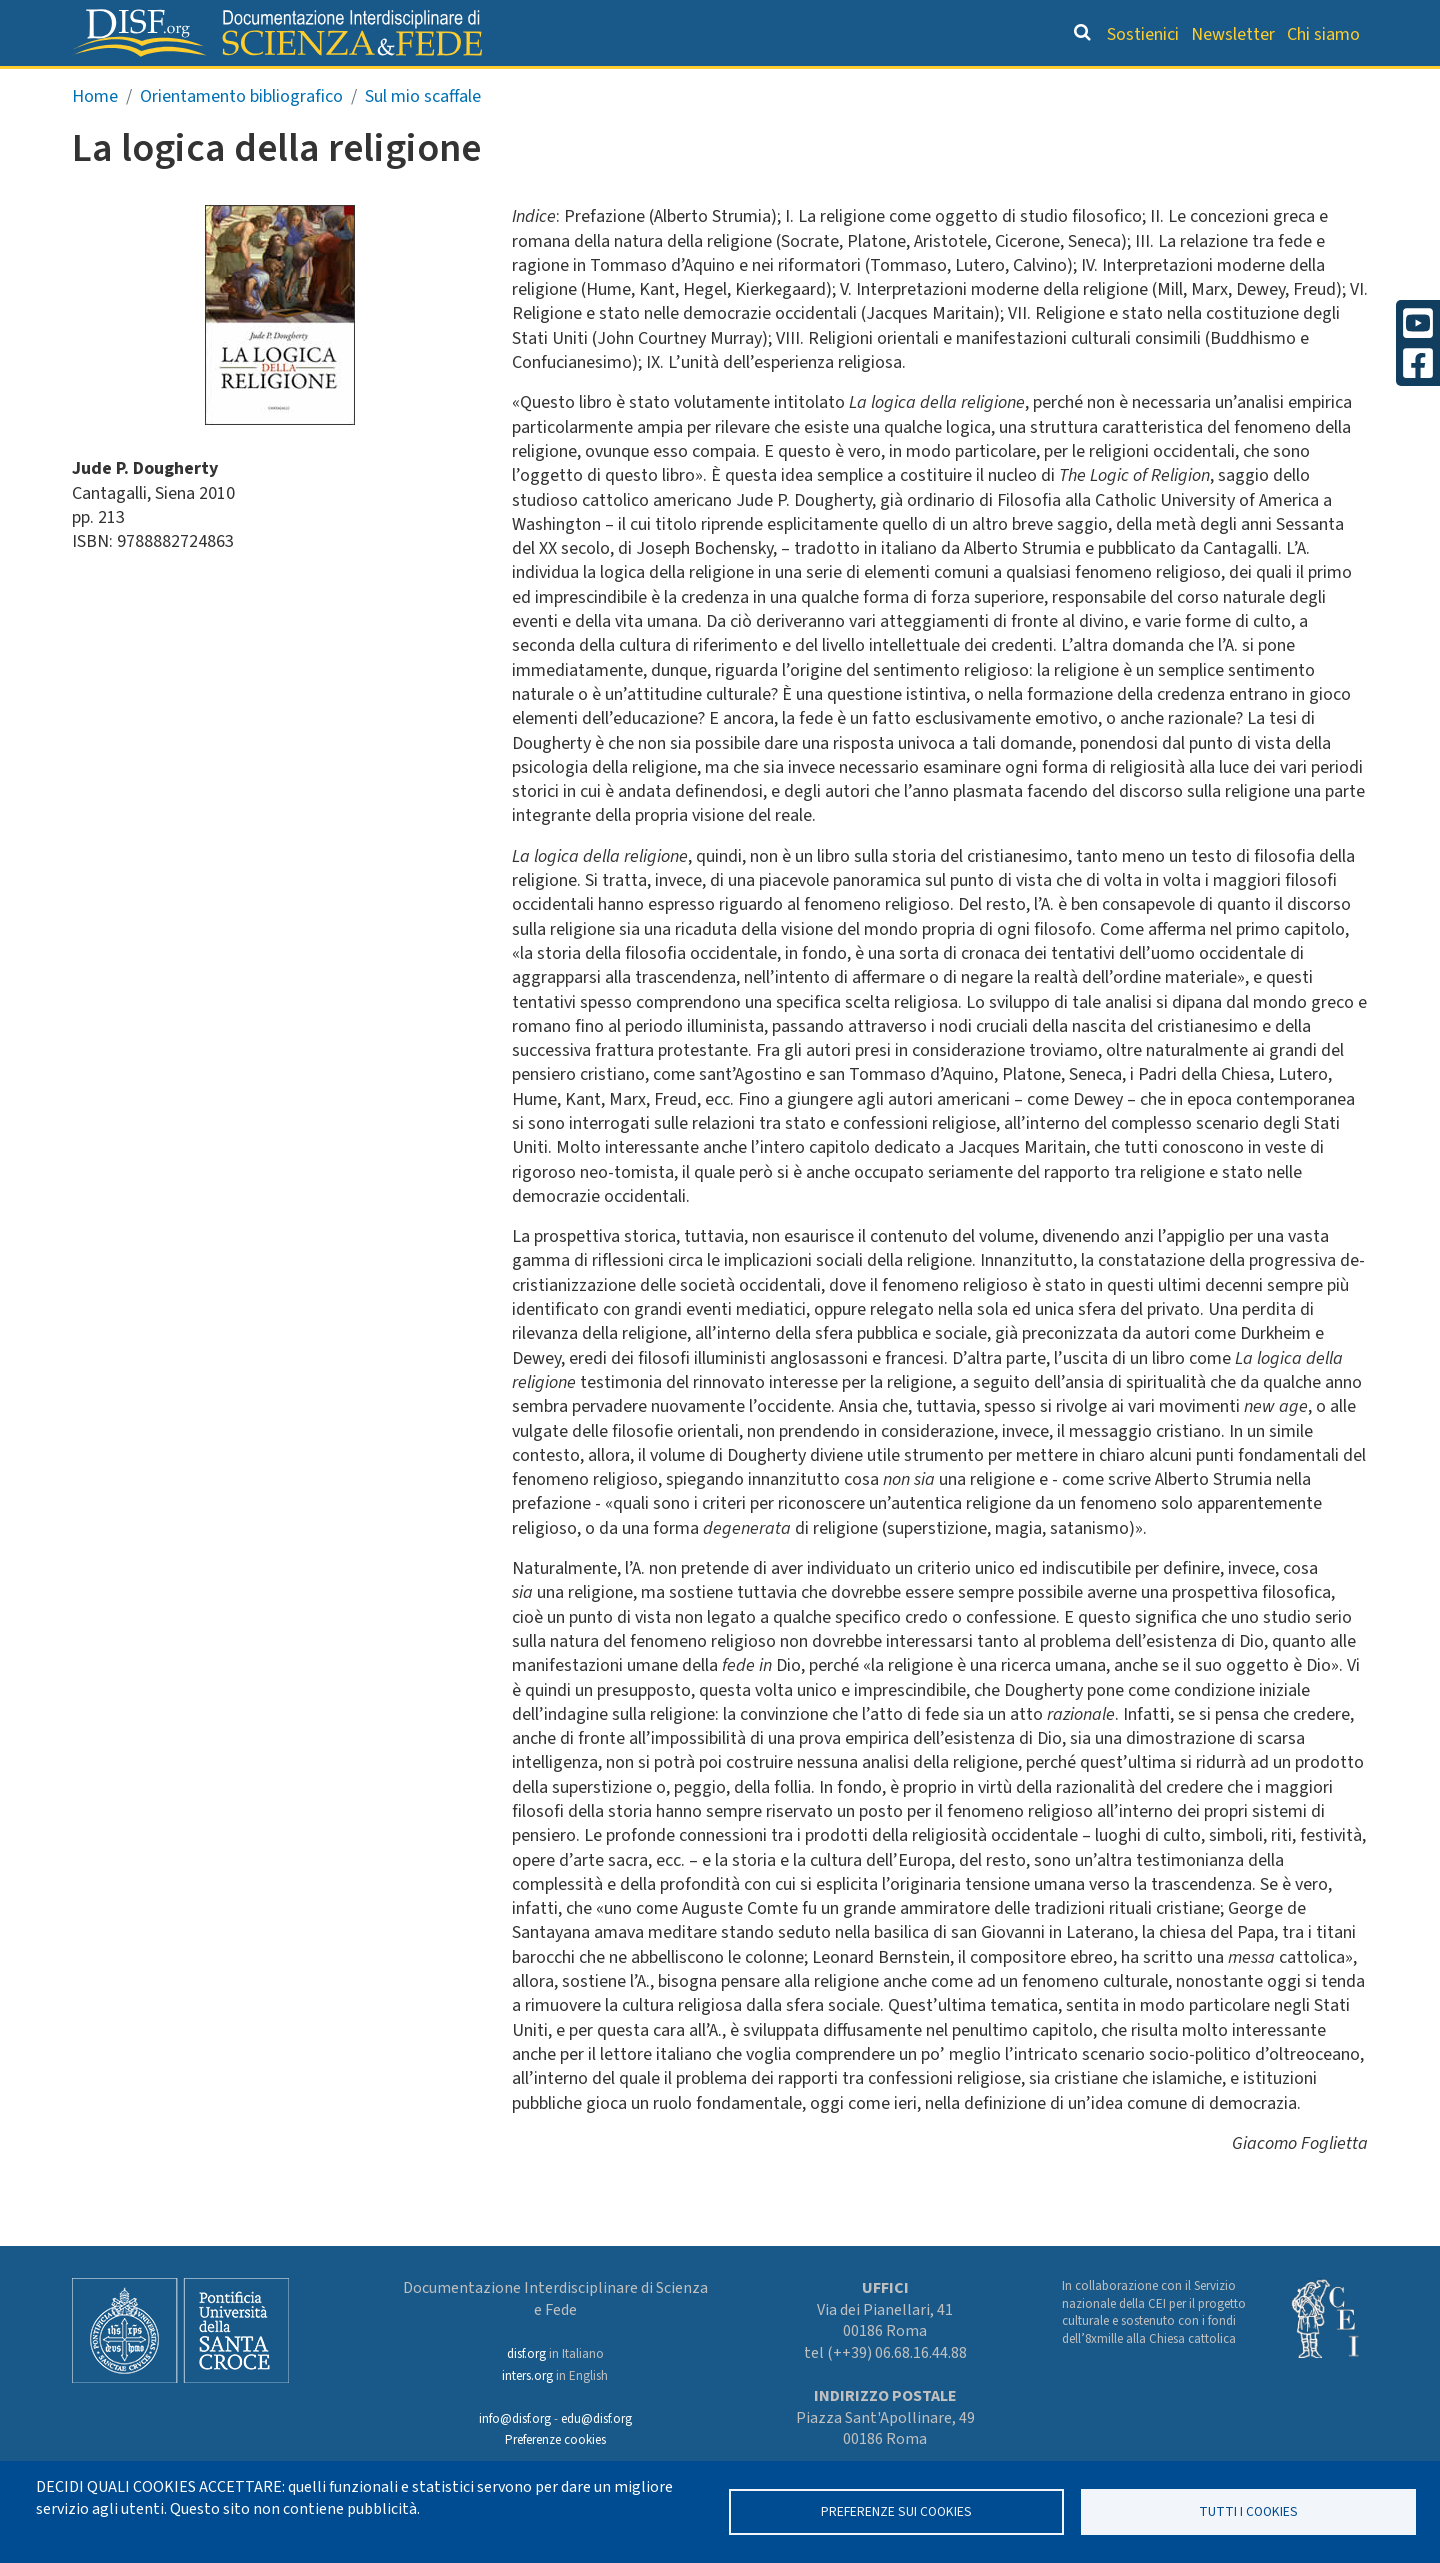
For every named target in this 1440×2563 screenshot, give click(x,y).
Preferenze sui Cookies (896, 2511)
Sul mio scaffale (423, 138)
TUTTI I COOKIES (1248, 2511)
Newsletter (1233, 34)
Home (95, 138)
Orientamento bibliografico (710, 86)
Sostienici (1143, 34)
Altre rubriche (1271, 86)
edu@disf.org (596, 2419)
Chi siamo (1323, 34)
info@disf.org (515, 2419)
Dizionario (930, 86)
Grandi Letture (466, 86)
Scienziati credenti (1089, 86)
